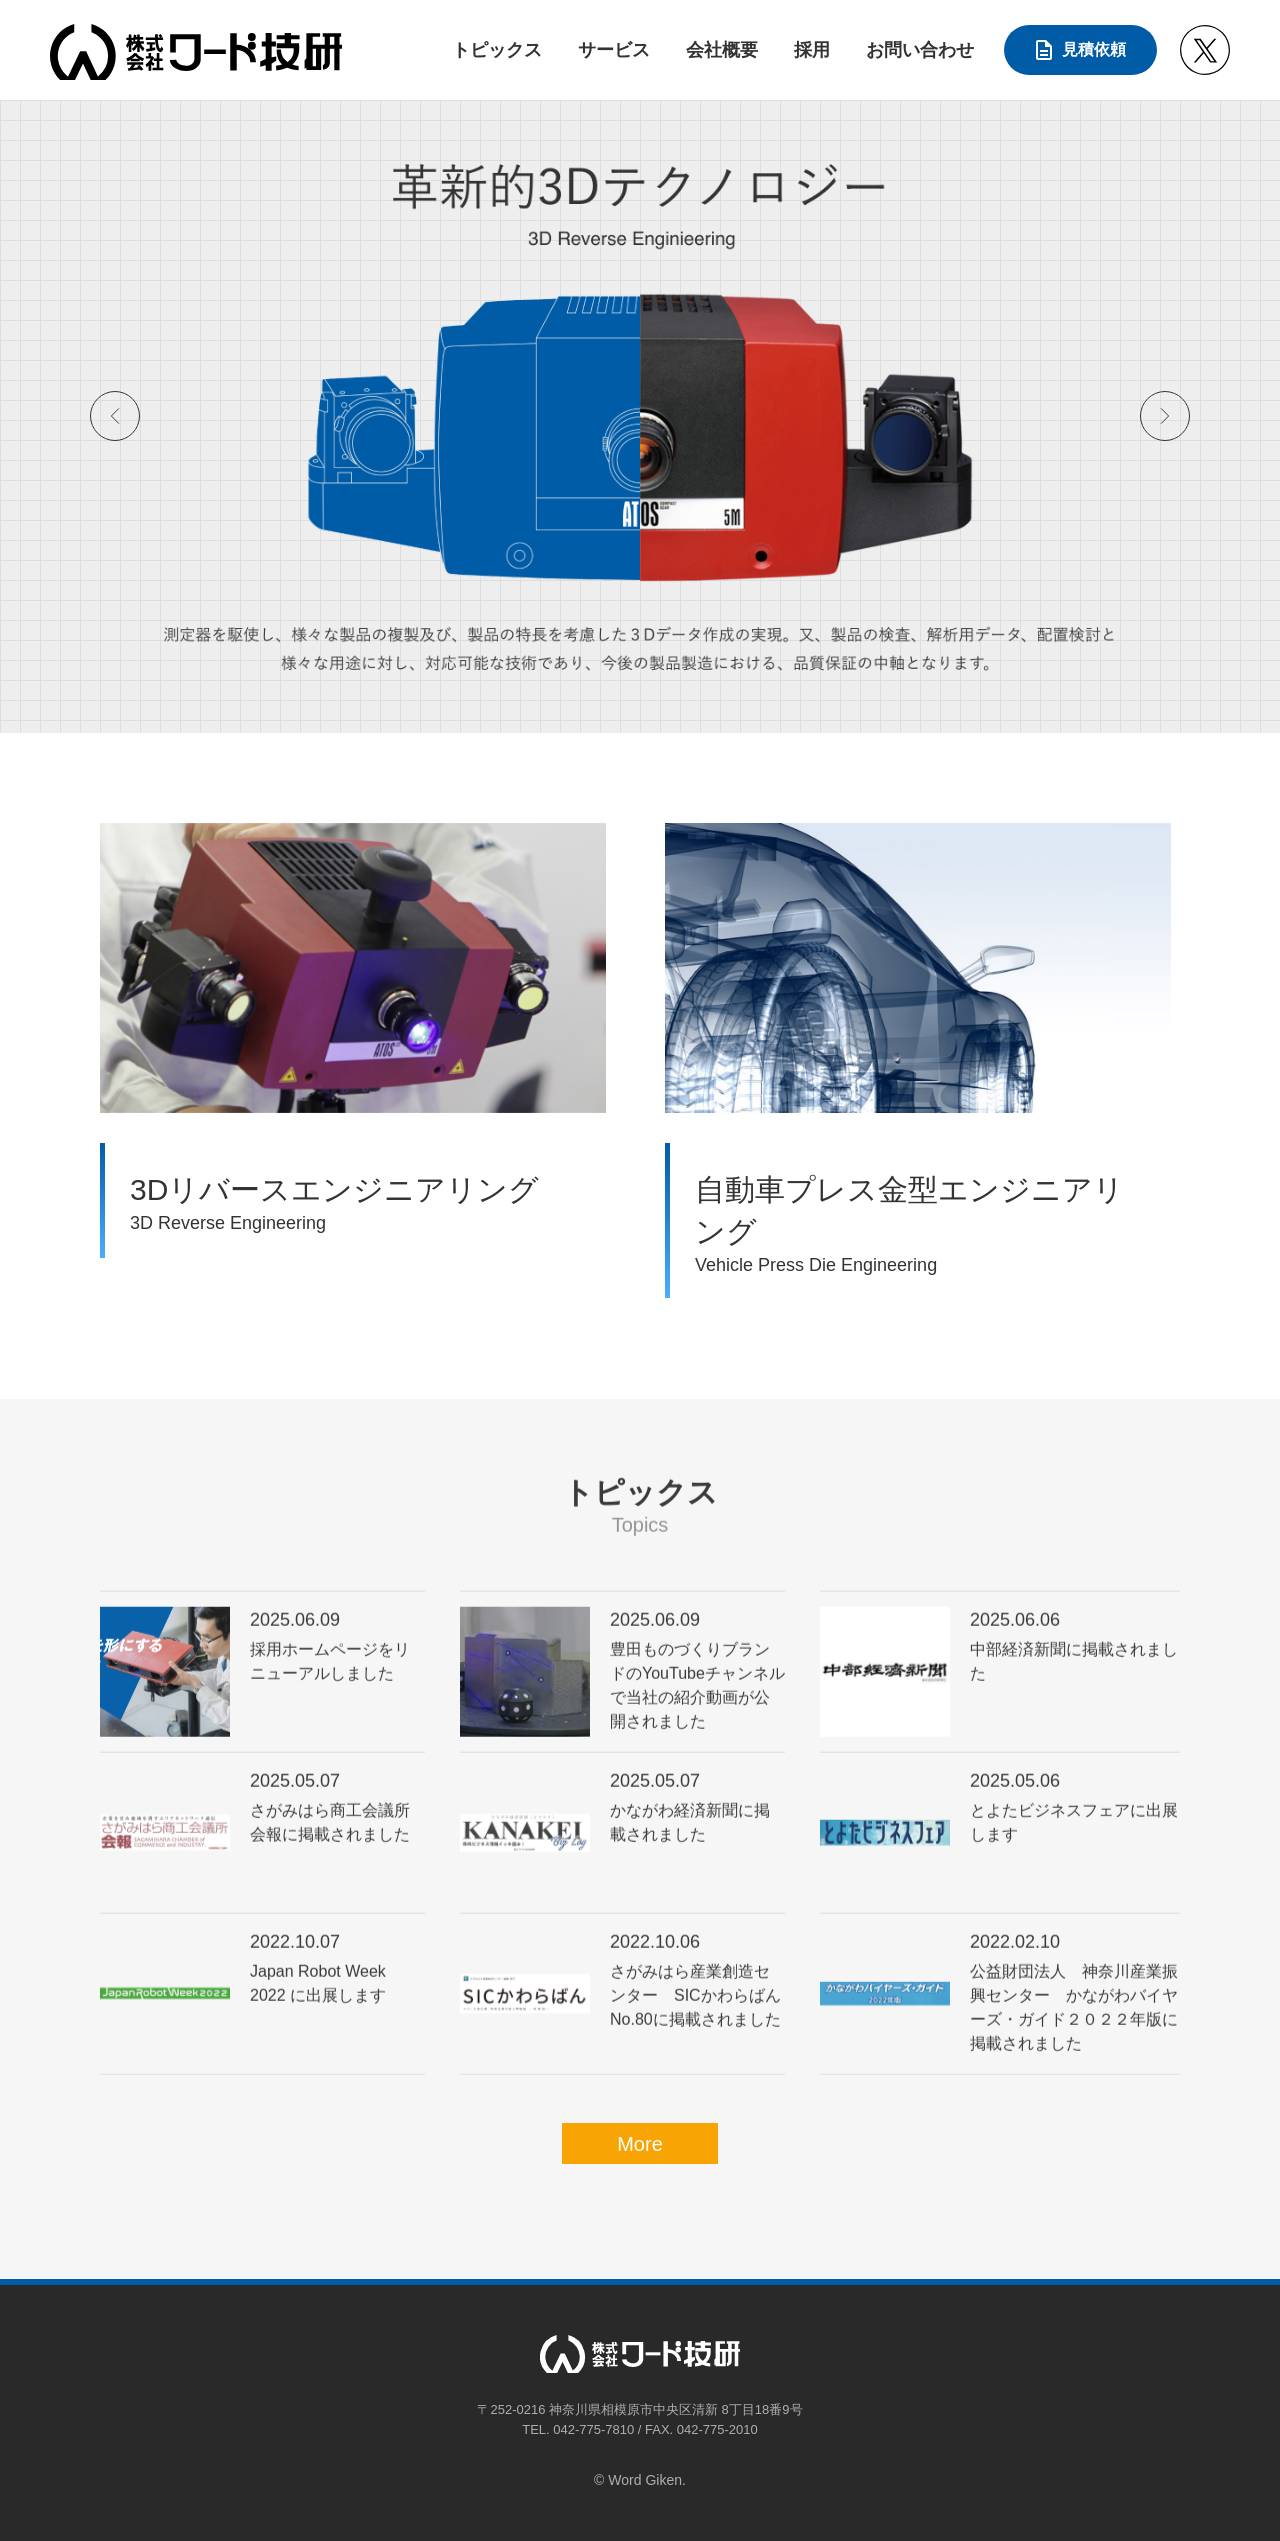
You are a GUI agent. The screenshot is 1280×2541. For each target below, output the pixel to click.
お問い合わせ (920, 50)
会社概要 (722, 50)
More (640, 2144)
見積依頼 (1094, 49)
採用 (812, 50)
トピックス (497, 50)
